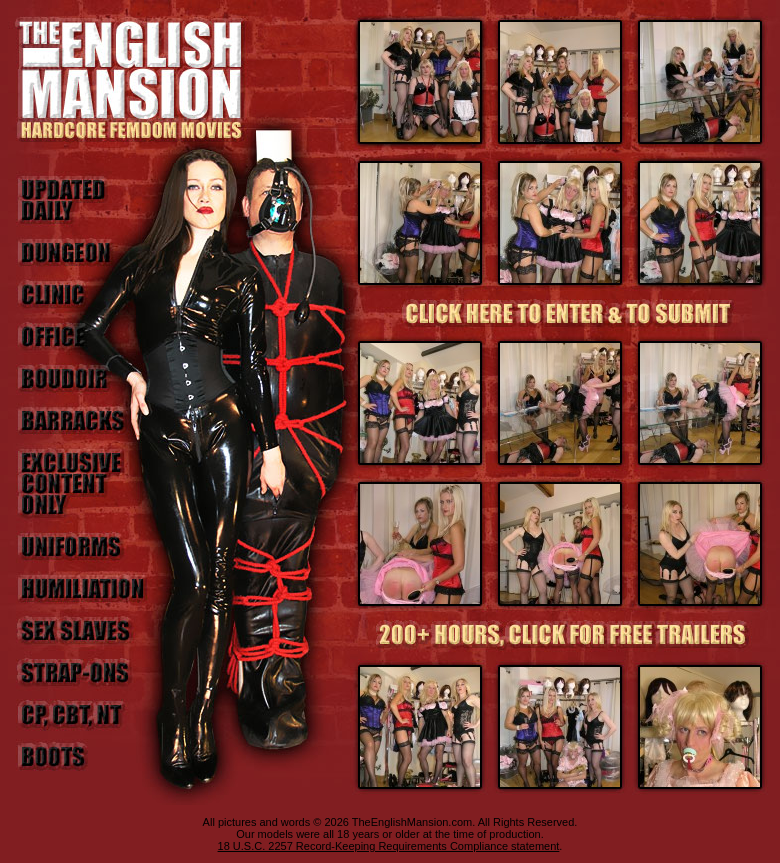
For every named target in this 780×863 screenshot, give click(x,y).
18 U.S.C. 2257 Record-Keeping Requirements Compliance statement (389, 846)
